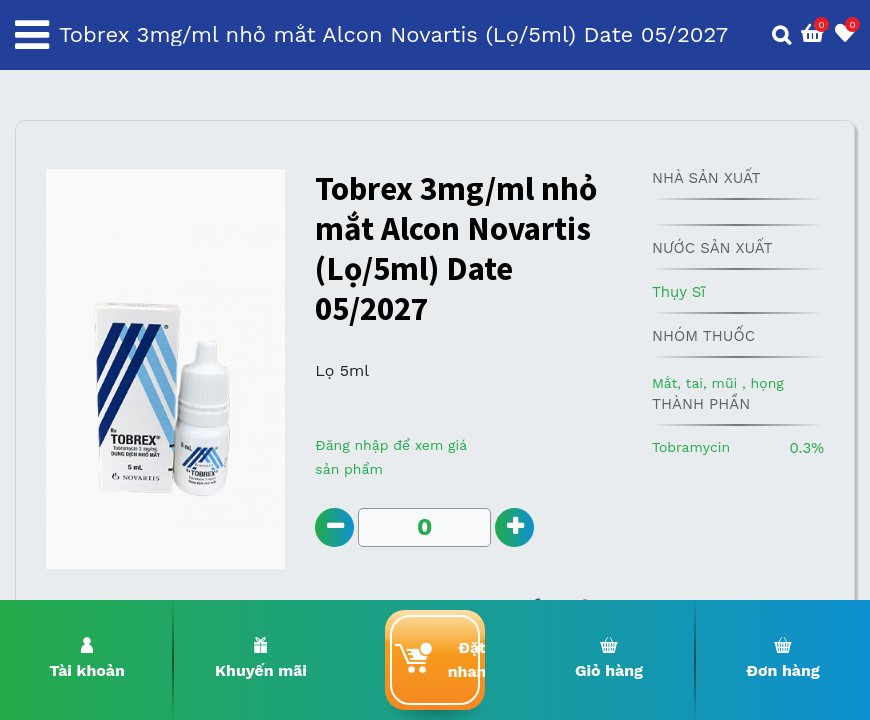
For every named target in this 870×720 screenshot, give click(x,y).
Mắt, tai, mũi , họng (718, 383)
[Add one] (515, 527)
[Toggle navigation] (32, 35)
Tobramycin (691, 447)
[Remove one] (334, 527)
